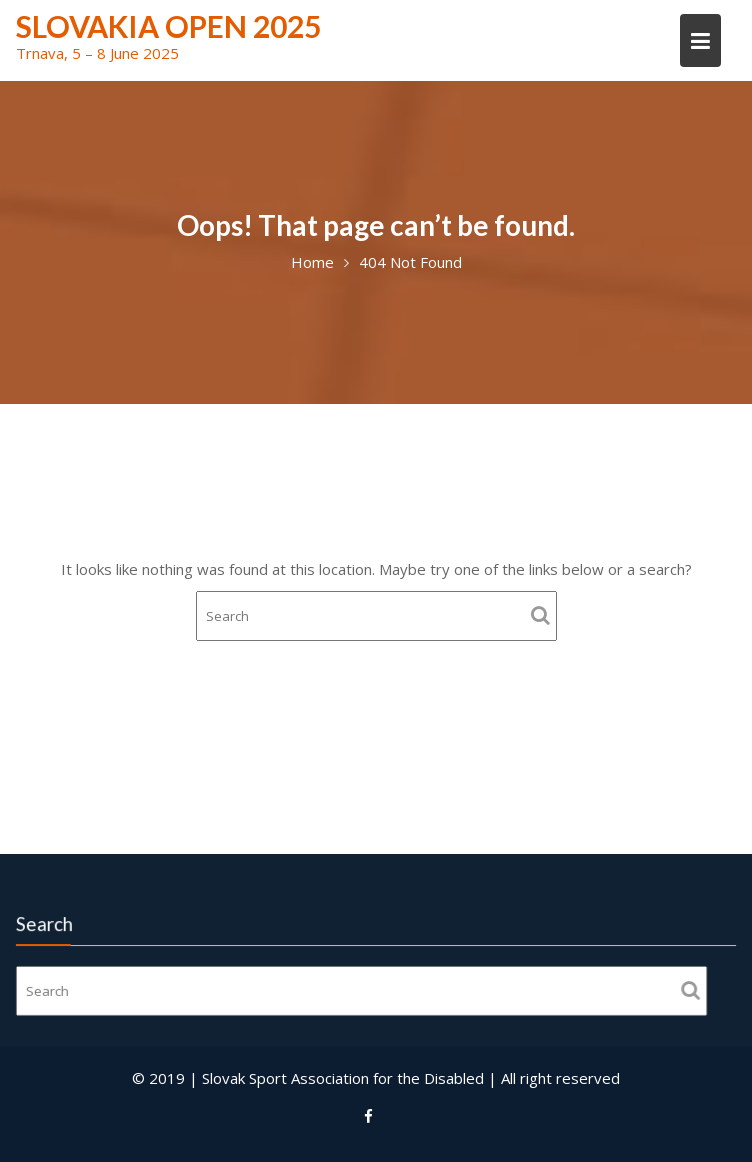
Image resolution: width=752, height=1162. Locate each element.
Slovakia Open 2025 (168, 26)
